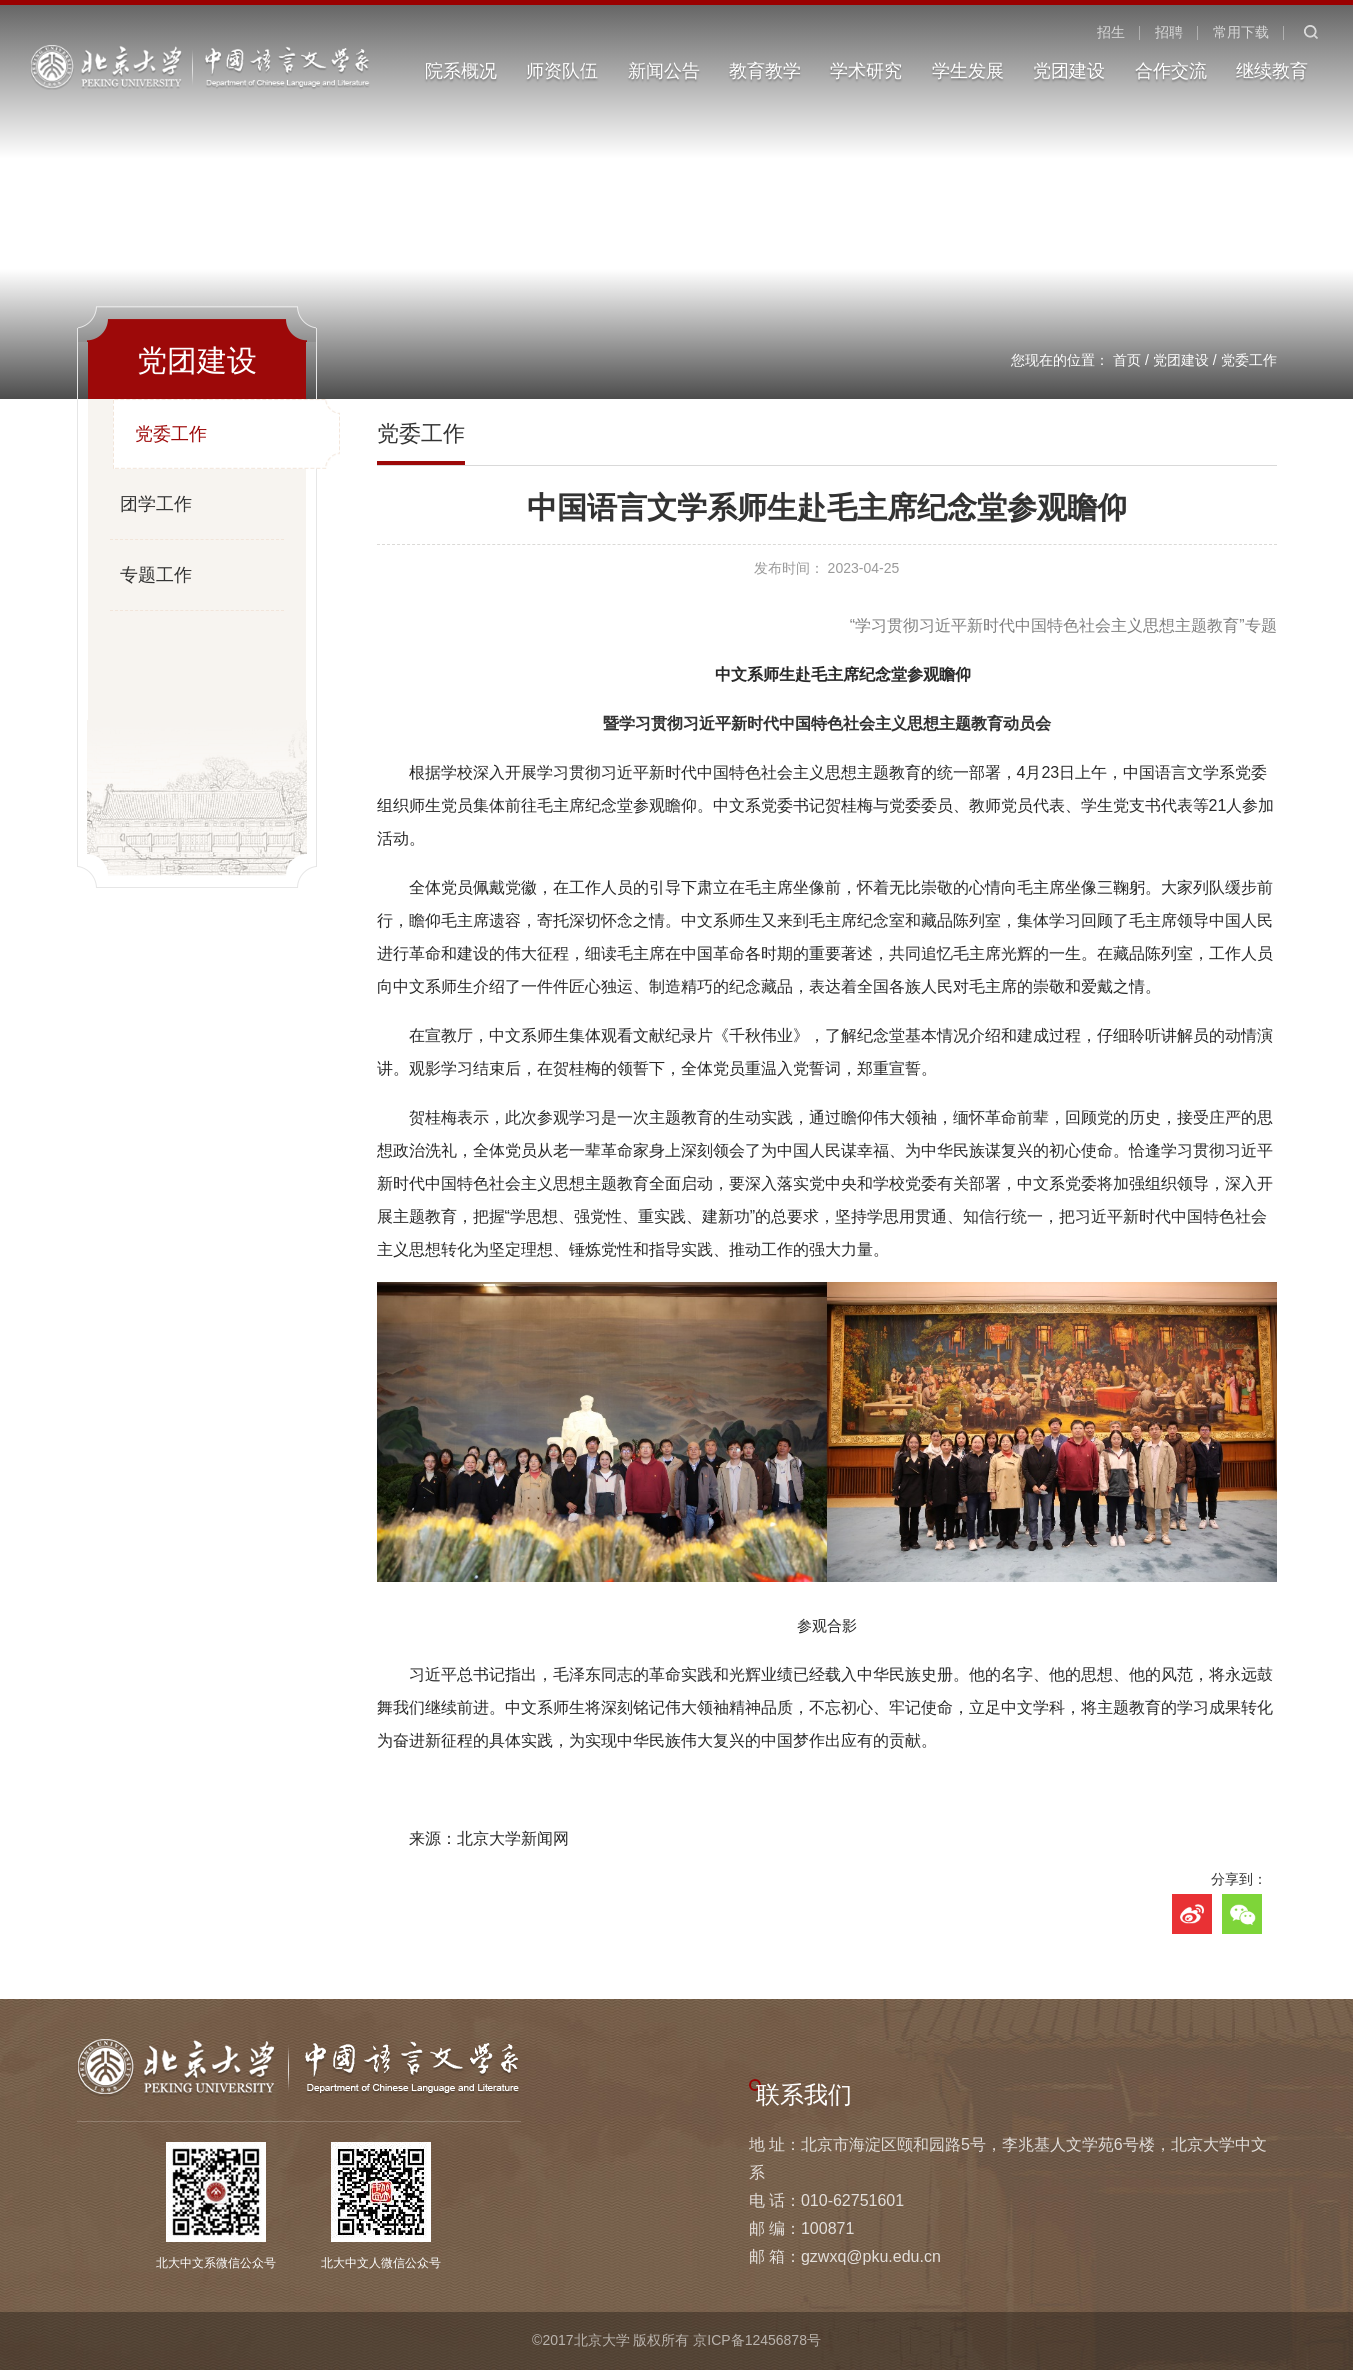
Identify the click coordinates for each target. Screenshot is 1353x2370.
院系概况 (461, 71)
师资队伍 (562, 71)
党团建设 (1069, 71)
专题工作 (156, 575)
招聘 (1169, 32)
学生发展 (968, 71)
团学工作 (156, 504)
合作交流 (1171, 71)
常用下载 (1241, 32)
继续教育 (1272, 71)
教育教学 (765, 71)
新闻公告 (664, 71)
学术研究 (866, 71)
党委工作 (1249, 360)
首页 (1127, 360)
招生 (1111, 32)
